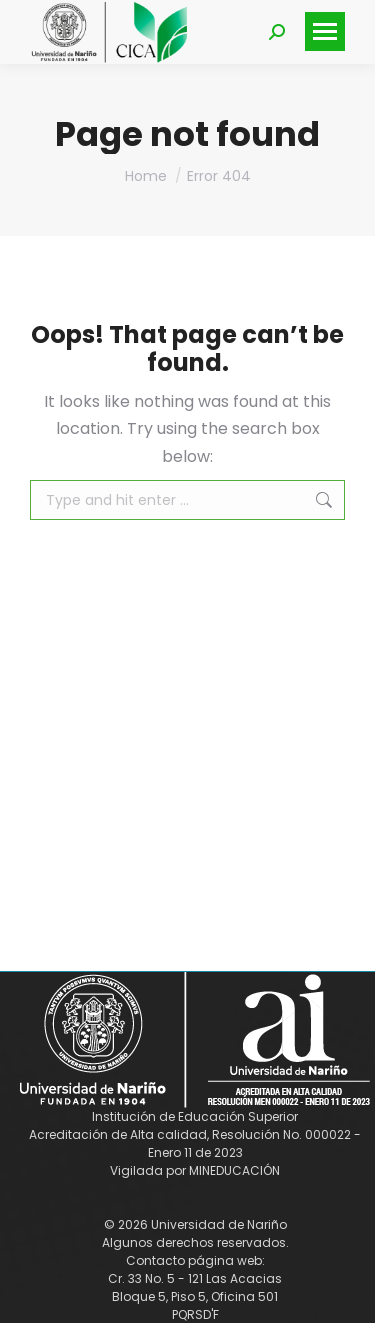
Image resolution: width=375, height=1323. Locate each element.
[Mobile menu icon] (325, 31)
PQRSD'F (195, 1314)
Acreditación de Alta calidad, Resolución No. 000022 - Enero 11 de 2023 (195, 1143)
